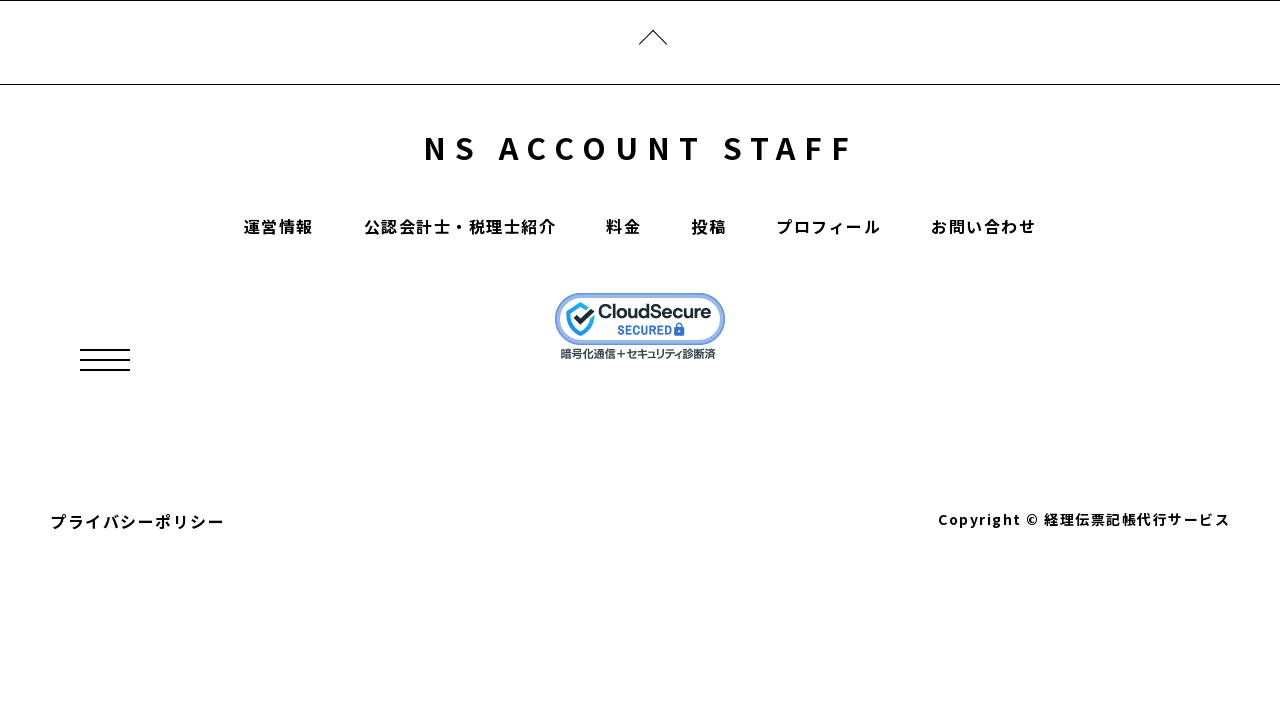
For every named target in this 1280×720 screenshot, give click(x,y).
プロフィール (828, 226)
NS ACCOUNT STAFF (640, 147)
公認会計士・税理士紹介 (460, 226)
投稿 (708, 226)
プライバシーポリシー (137, 521)
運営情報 (279, 226)
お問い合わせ (983, 226)
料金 (623, 226)
